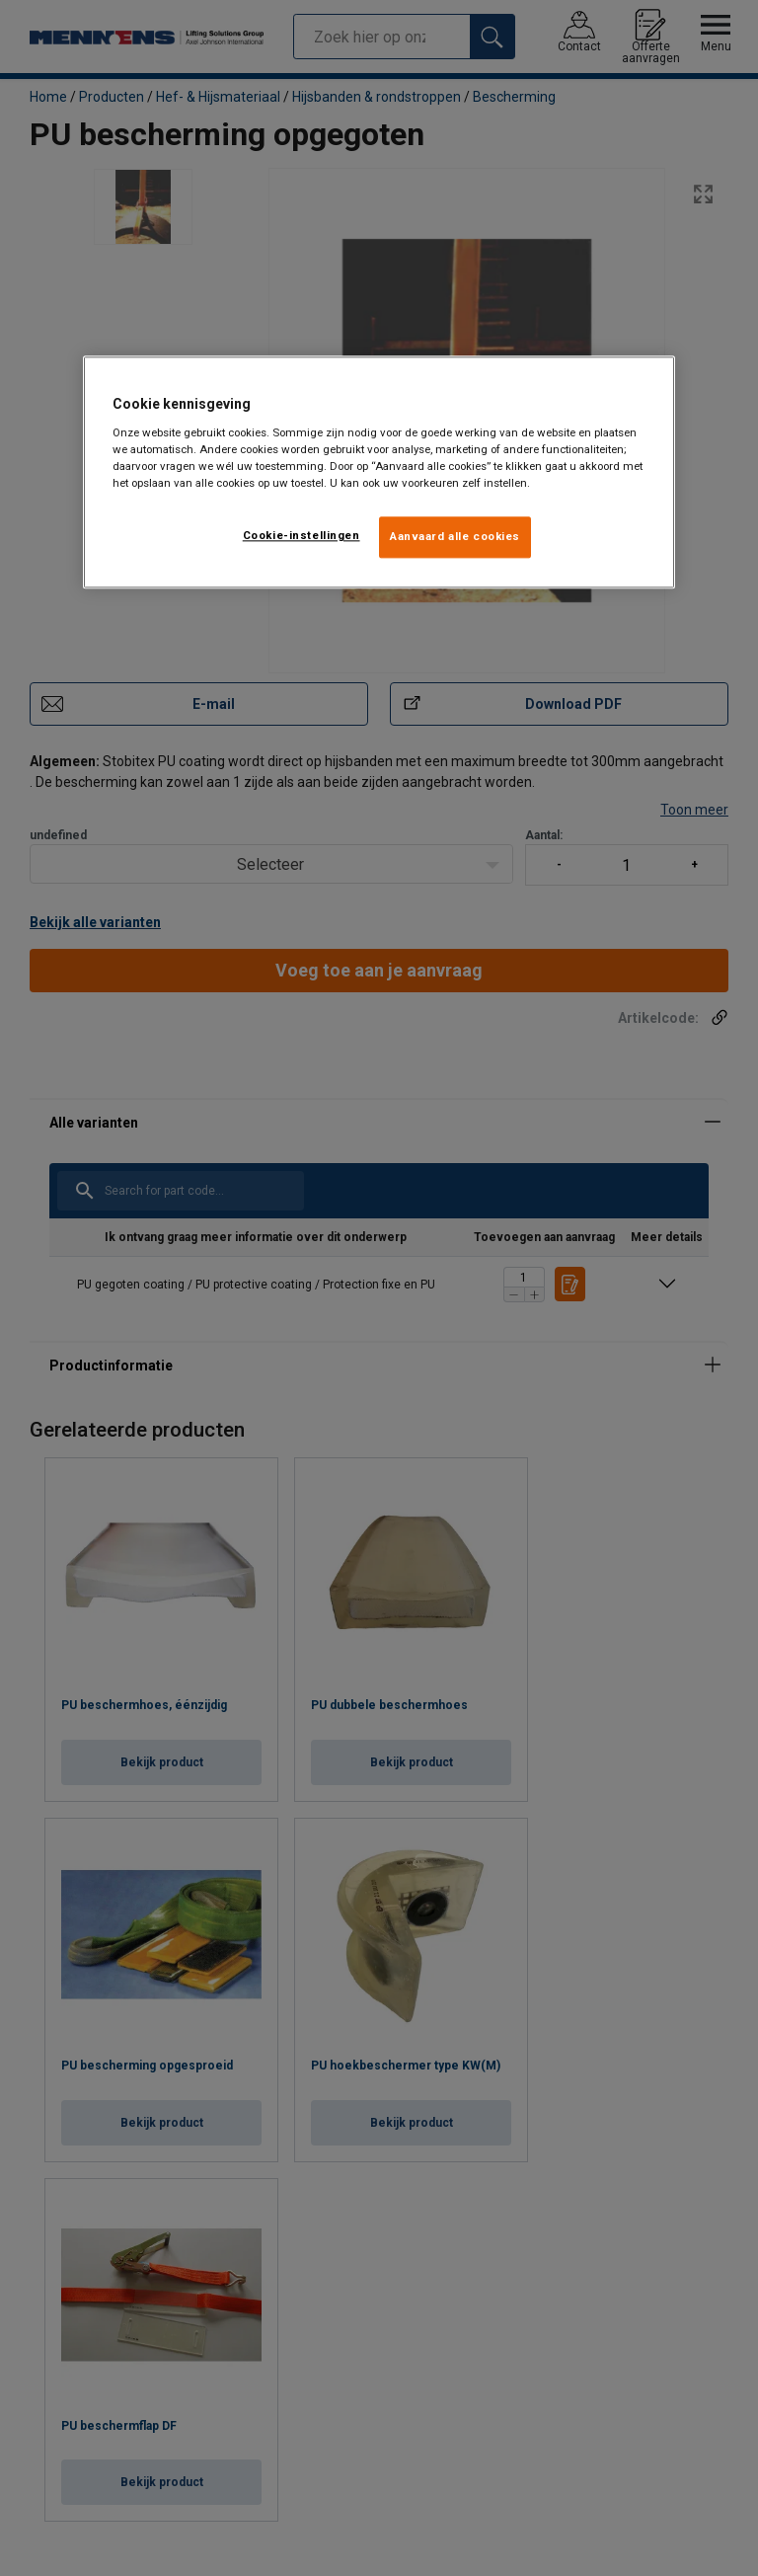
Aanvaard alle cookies (455, 537)
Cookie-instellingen (301, 536)
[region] (379, 472)
